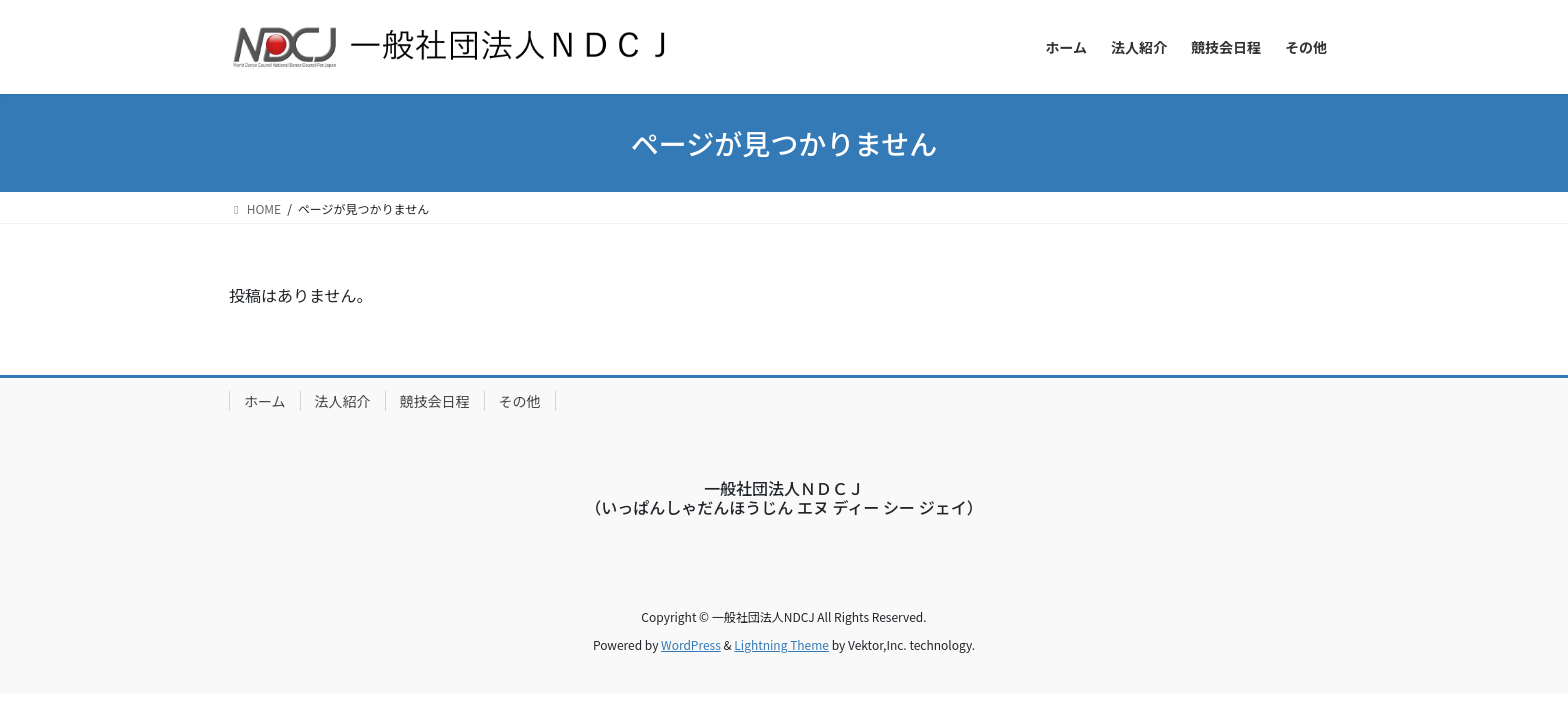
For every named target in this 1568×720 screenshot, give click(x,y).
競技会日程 (435, 401)
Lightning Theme (781, 644)
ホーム (265, 401)
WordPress (691, 644)
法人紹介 (343, 401)
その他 (520, 401)
